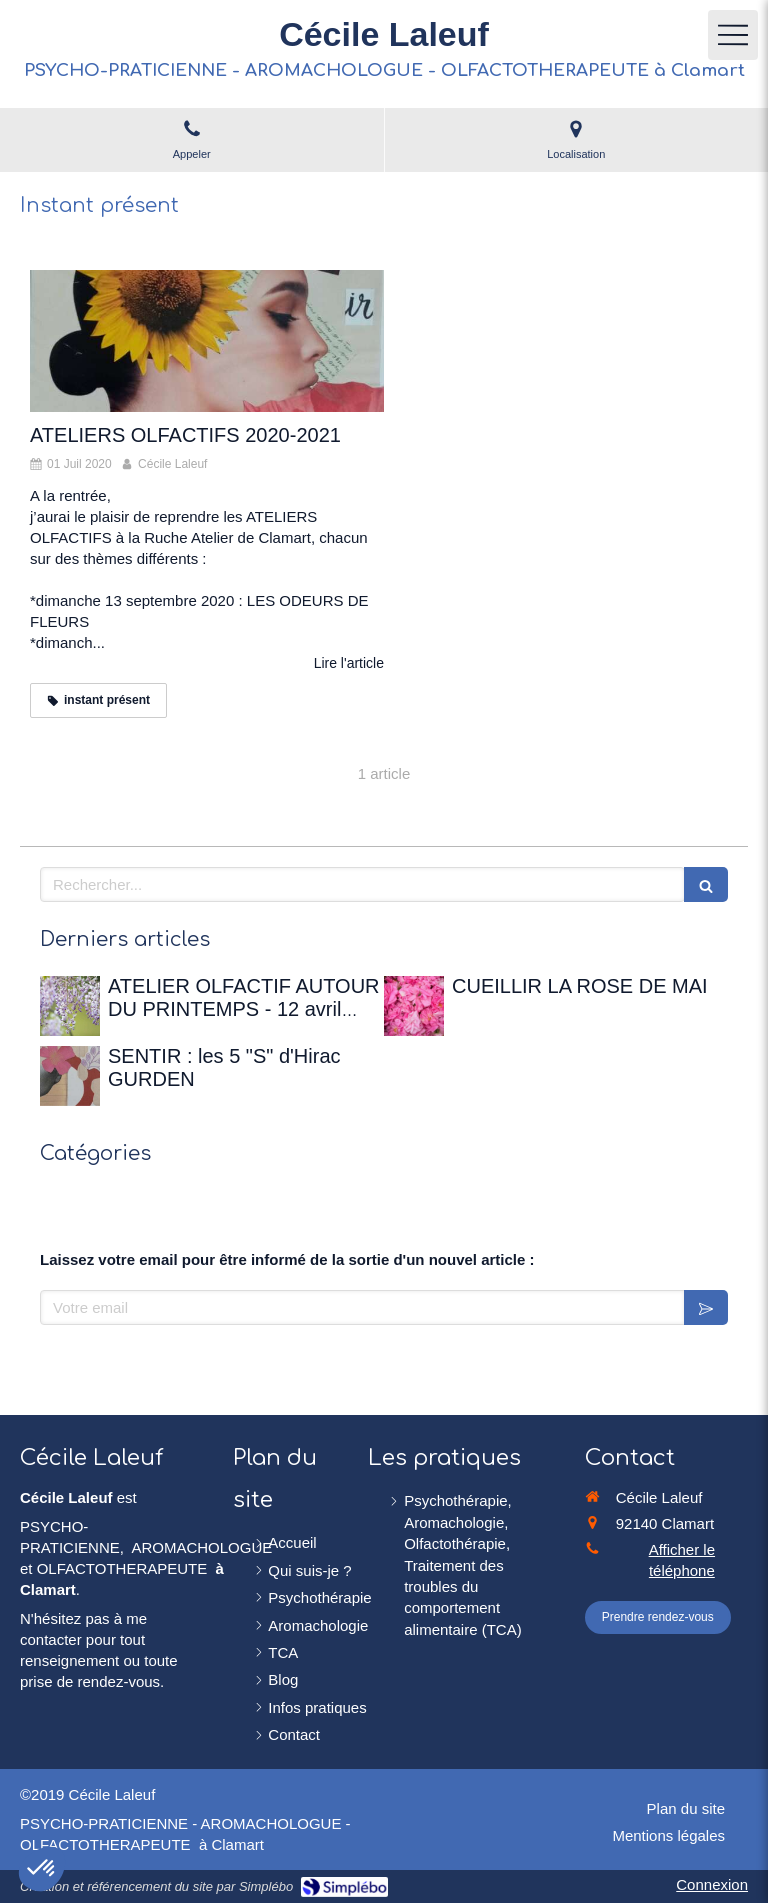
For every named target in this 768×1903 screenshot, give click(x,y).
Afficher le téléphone (682, 1560)
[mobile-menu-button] (733, 35)
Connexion (712, 1884)
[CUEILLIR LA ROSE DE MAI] (414, 1006)
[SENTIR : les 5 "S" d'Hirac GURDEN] (70, 1076)
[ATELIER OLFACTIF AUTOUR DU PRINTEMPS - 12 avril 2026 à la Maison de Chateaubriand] (70, 1006)
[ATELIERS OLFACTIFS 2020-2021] (207, 341)
